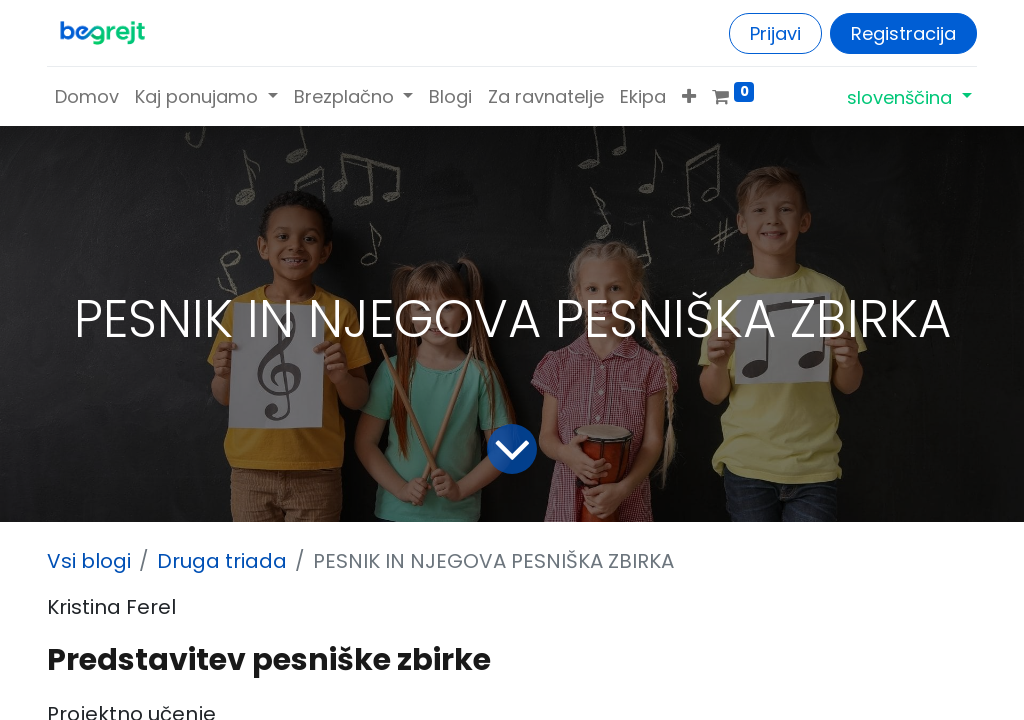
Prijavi (775, 33)
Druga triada (222, 561)
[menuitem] (87, 96)
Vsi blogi (89, 561)
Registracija (903, 33)
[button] (689, 96)
